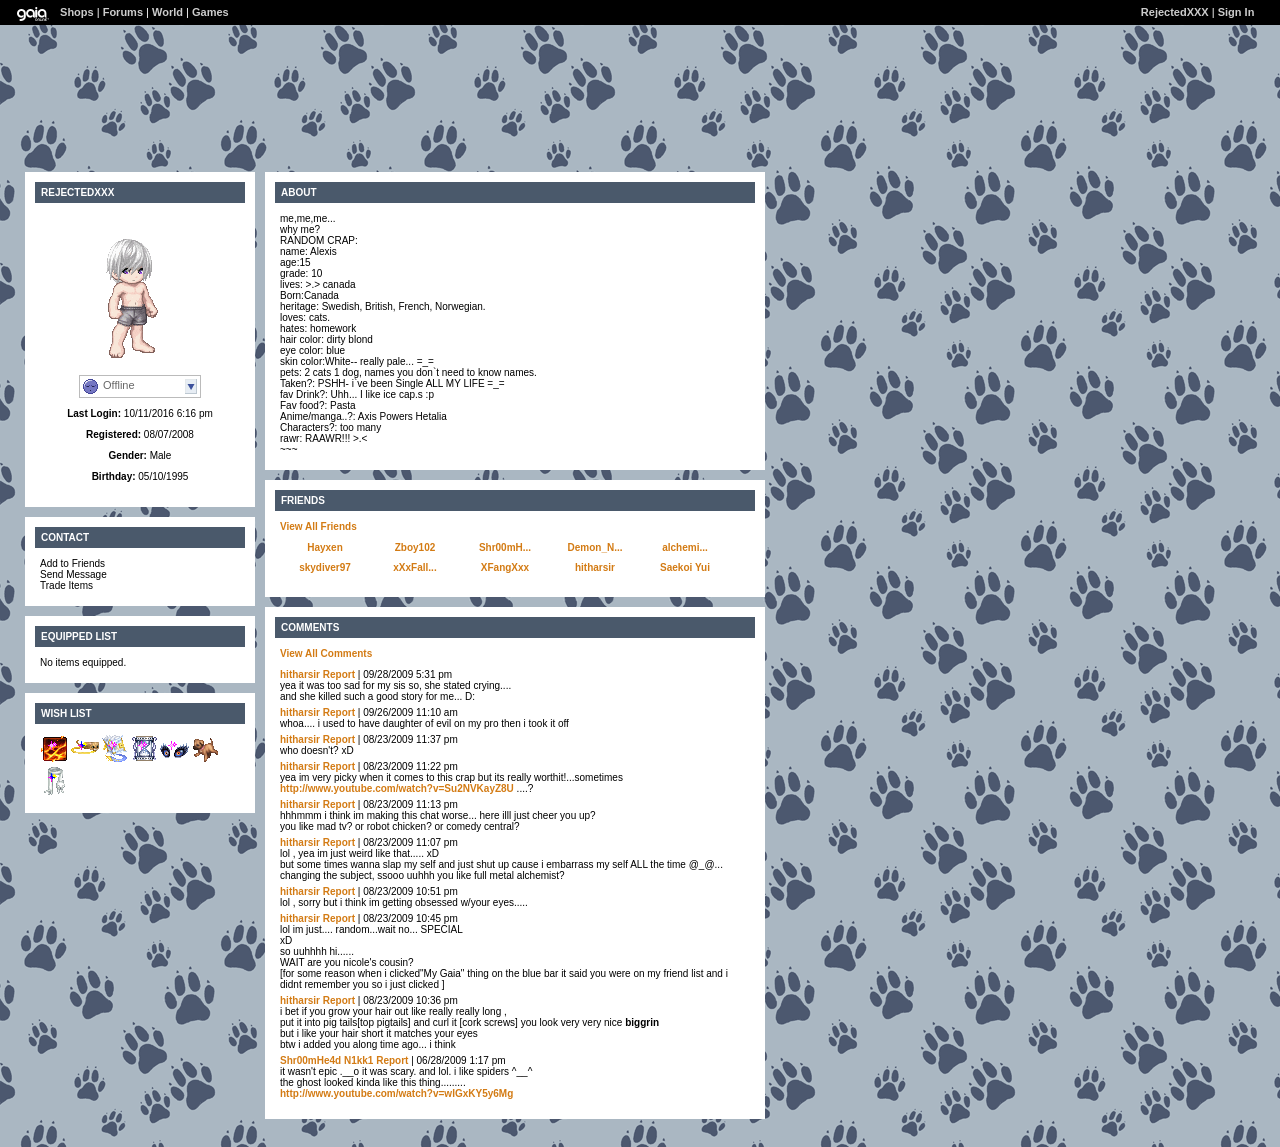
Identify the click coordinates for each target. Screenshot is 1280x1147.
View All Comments (326, 653)
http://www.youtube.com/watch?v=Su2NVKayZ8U (397, 788)
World (167, 12)
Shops (77, 12)
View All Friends (318, 526)
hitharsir (595, 567)
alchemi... (685, 547)
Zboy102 (415, 547)
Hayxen (325, 547)
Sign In (1236, 12)
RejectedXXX (1175, 12)
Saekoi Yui (685, 567)
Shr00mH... (505, 547)
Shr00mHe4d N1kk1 (326, 1060)
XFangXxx (505, 567)
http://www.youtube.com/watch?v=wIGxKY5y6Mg (396, 1093)
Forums (123, 12)
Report (339, 674)
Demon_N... (594, 547)
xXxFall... (414, 567)
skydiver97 (325, 567)
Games (210, 12)
